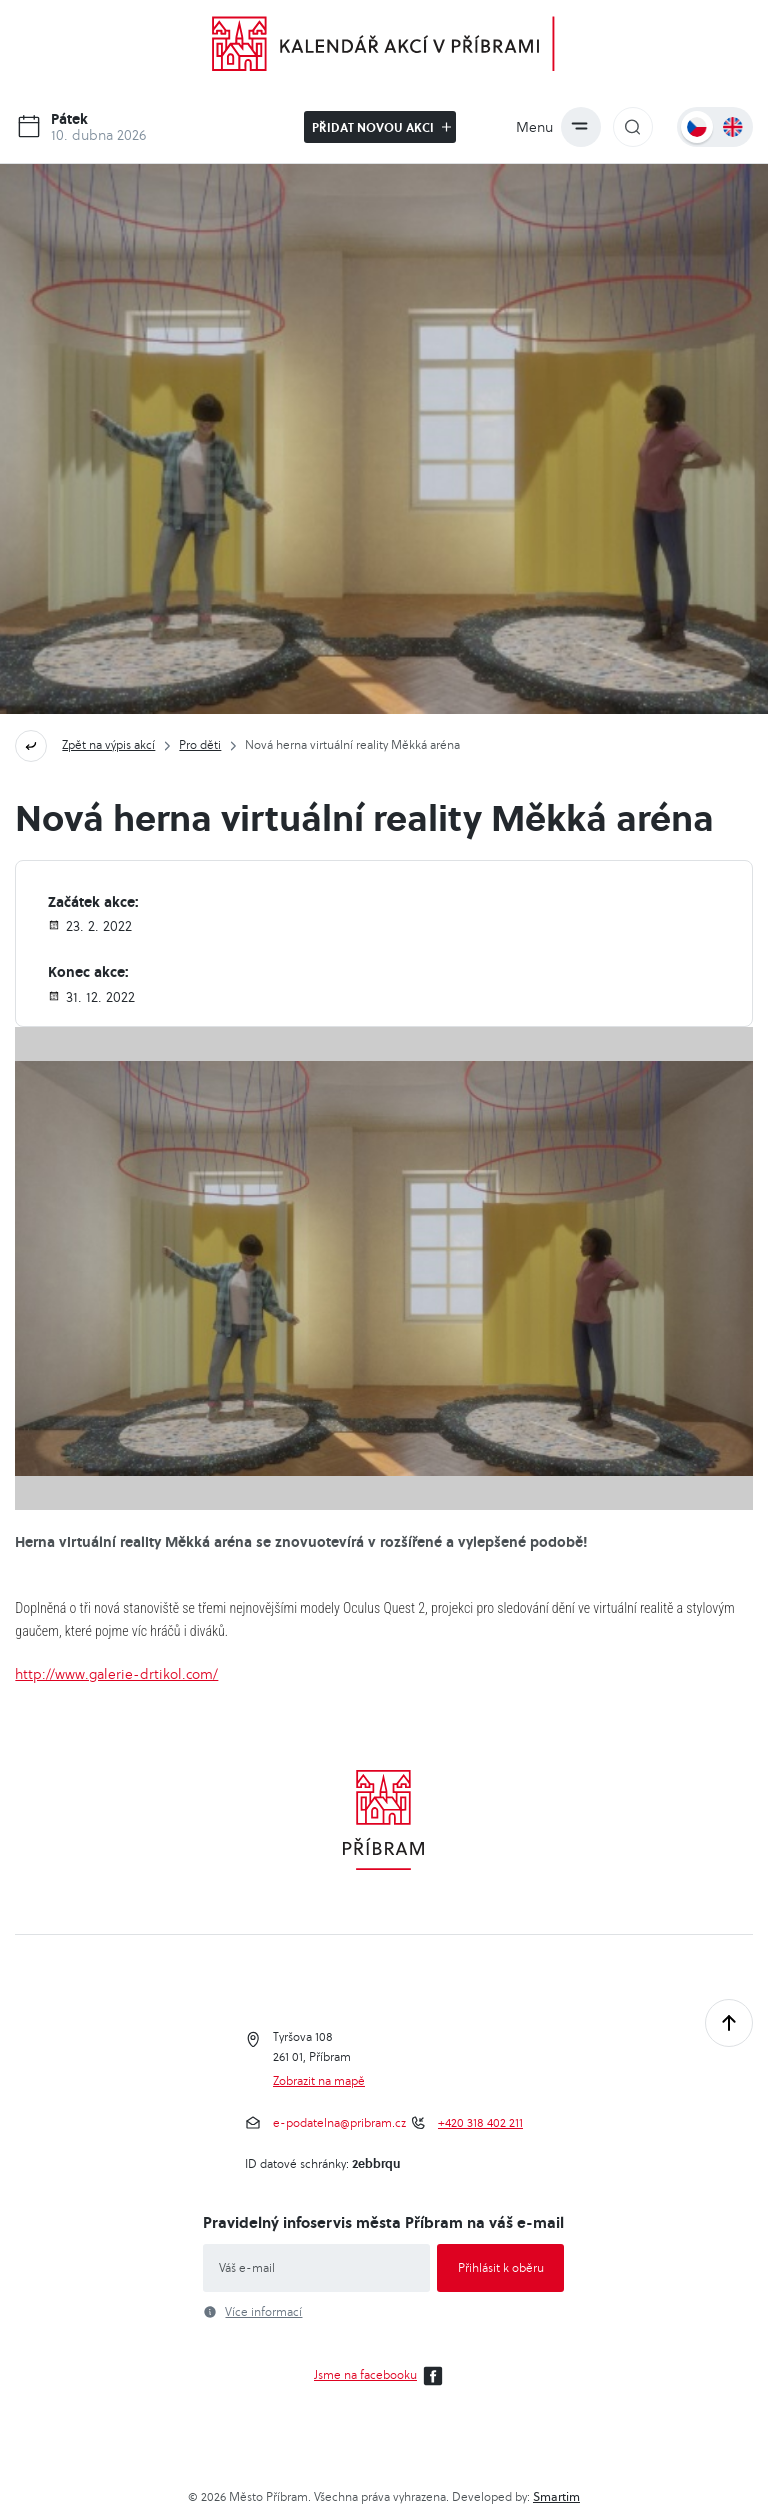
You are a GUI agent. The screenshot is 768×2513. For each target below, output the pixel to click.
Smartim (556, 2496)
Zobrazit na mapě (319, 2081)
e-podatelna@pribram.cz (339, 2123)
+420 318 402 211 (480, 2123)
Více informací (263, 2312)
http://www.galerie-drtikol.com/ (116, 1674)
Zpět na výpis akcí (108, 744)
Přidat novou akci (381, 127)
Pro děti (200, 744)
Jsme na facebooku (381, 2376)
